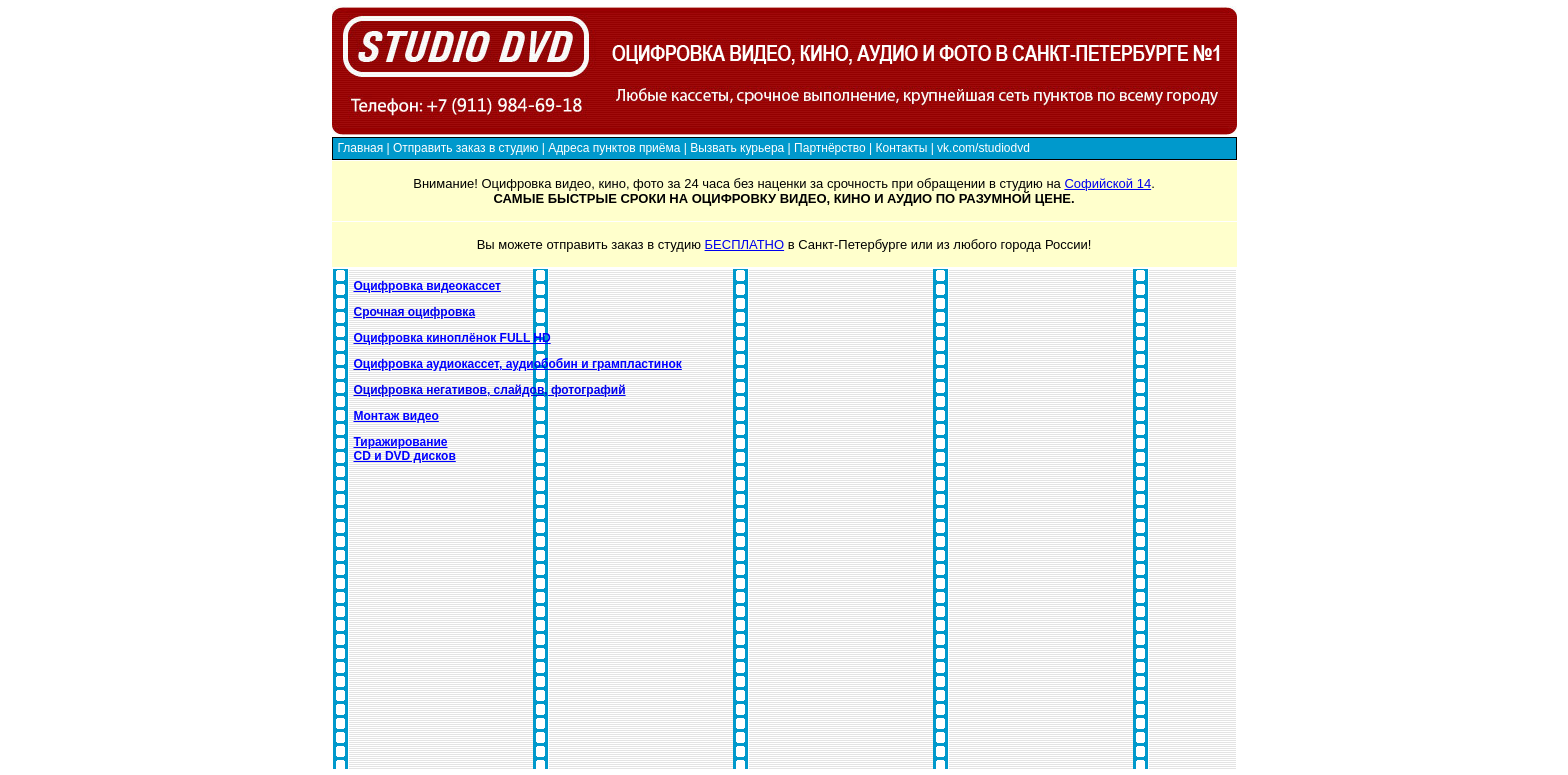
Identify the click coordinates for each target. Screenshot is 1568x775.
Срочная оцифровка (415, 312)
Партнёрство (830, 148)
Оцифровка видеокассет (427, 286)
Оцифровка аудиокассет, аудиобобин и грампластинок (518, 364)
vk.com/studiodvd (983, 148)
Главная (361, 148)
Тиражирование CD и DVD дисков (405, 449)
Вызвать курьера (737, 148)
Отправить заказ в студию (466, 148)
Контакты (901, 148)
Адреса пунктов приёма (614, 148)
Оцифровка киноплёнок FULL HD (452, 338)
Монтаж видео (396, 416)
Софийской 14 (1107, 183)
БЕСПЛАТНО (745, 244)
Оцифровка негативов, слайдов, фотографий (490, 390)
